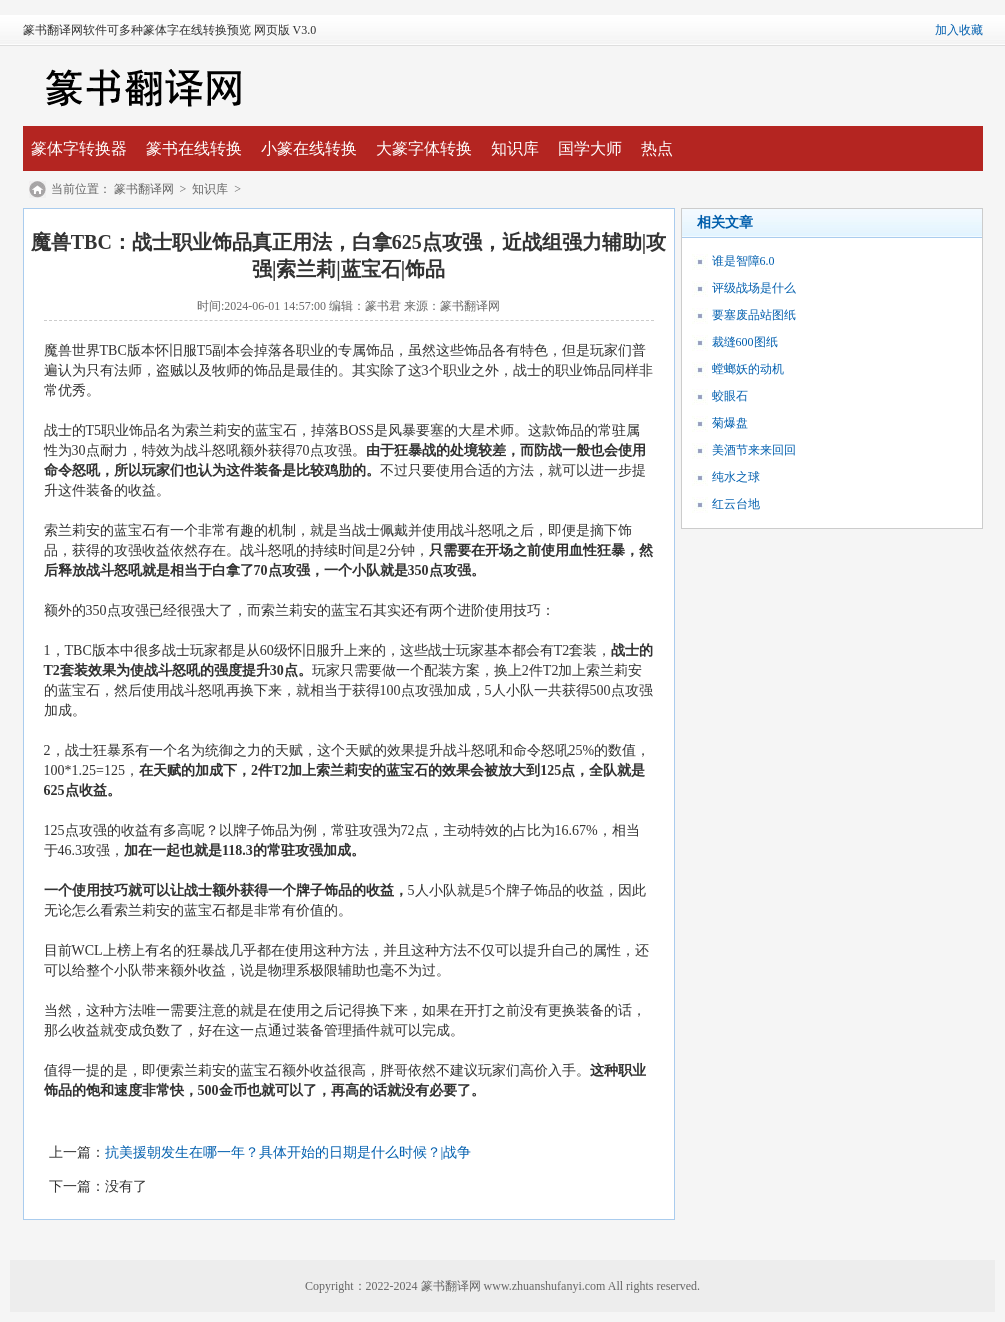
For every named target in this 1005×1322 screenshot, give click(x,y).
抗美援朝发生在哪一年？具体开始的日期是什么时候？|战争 (288, 1152)
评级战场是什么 (754, 288)
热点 (657, 148)
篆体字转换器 (79, 148)
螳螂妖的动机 (748, 369)
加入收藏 (959, 30)
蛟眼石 (730, 396)
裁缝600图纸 (745, 342)
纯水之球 (736, 477)
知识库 (515, 148)
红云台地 (736, 504)
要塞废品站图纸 (754, 315)
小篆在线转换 (309, 148)
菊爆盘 (730, 423)
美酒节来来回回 (754, 450)
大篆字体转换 (424, 148)
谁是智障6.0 (743, 261)
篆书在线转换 (194, 148)
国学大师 (590, 148)
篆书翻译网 (144, 189)
